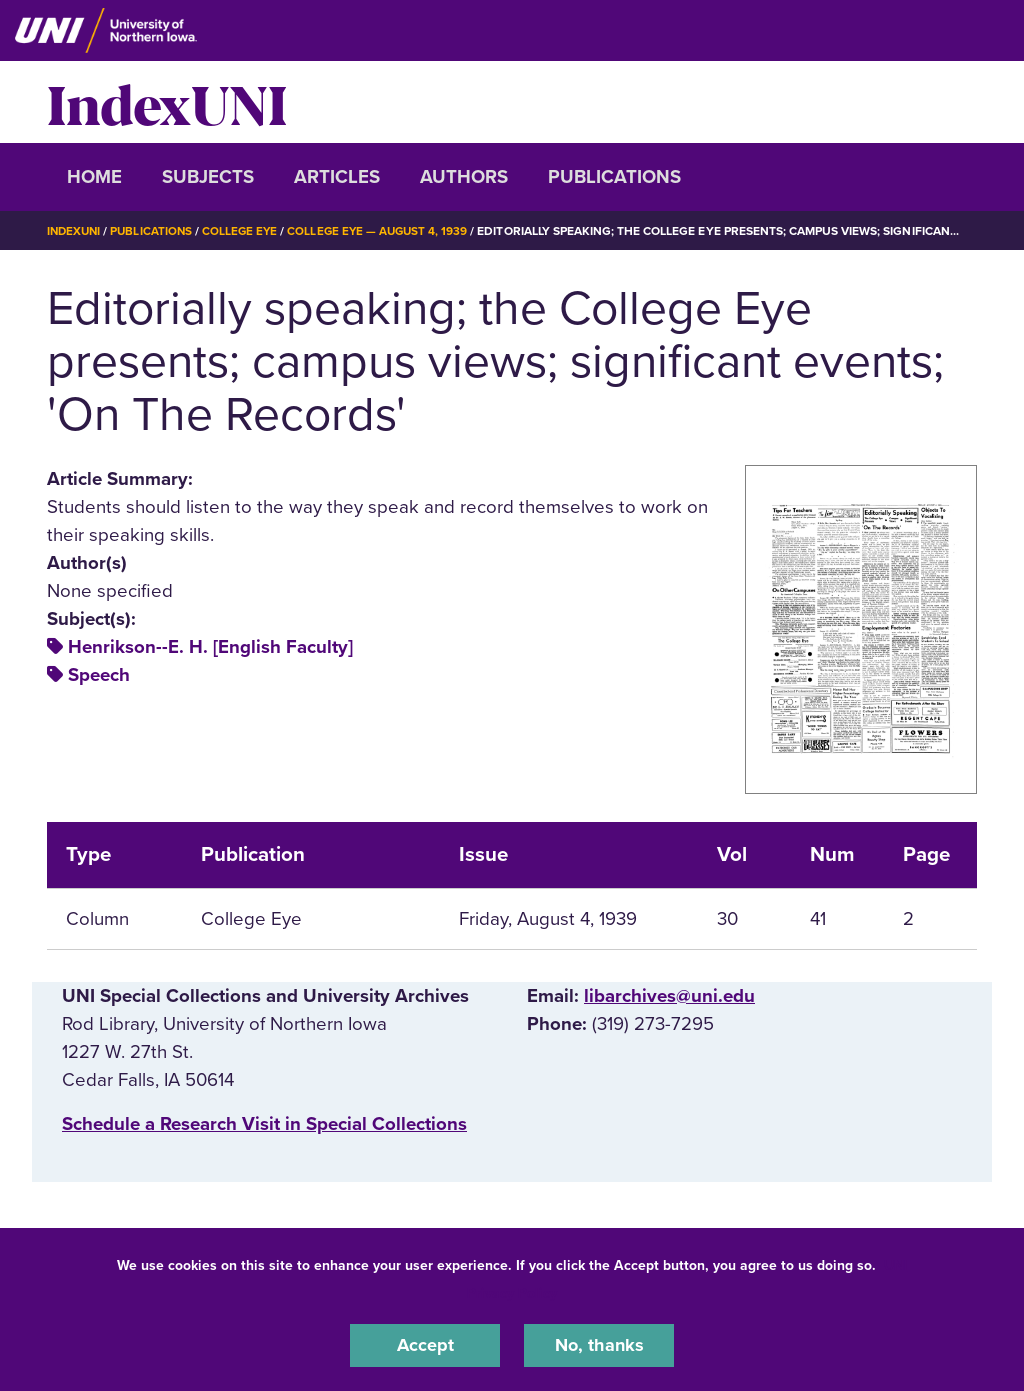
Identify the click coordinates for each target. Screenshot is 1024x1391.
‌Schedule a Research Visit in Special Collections (264, 1124)
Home (94, 177)
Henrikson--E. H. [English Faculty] (210, 647)
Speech (99, 675)
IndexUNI (167, 102)
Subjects (208, 177)
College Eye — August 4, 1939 (387, 231)
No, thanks (599, 1345)
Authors (464, 177)
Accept (425, 1345)
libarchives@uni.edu (669, 995)
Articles (337, 177)
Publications (614, 177)
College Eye (246, 231)
